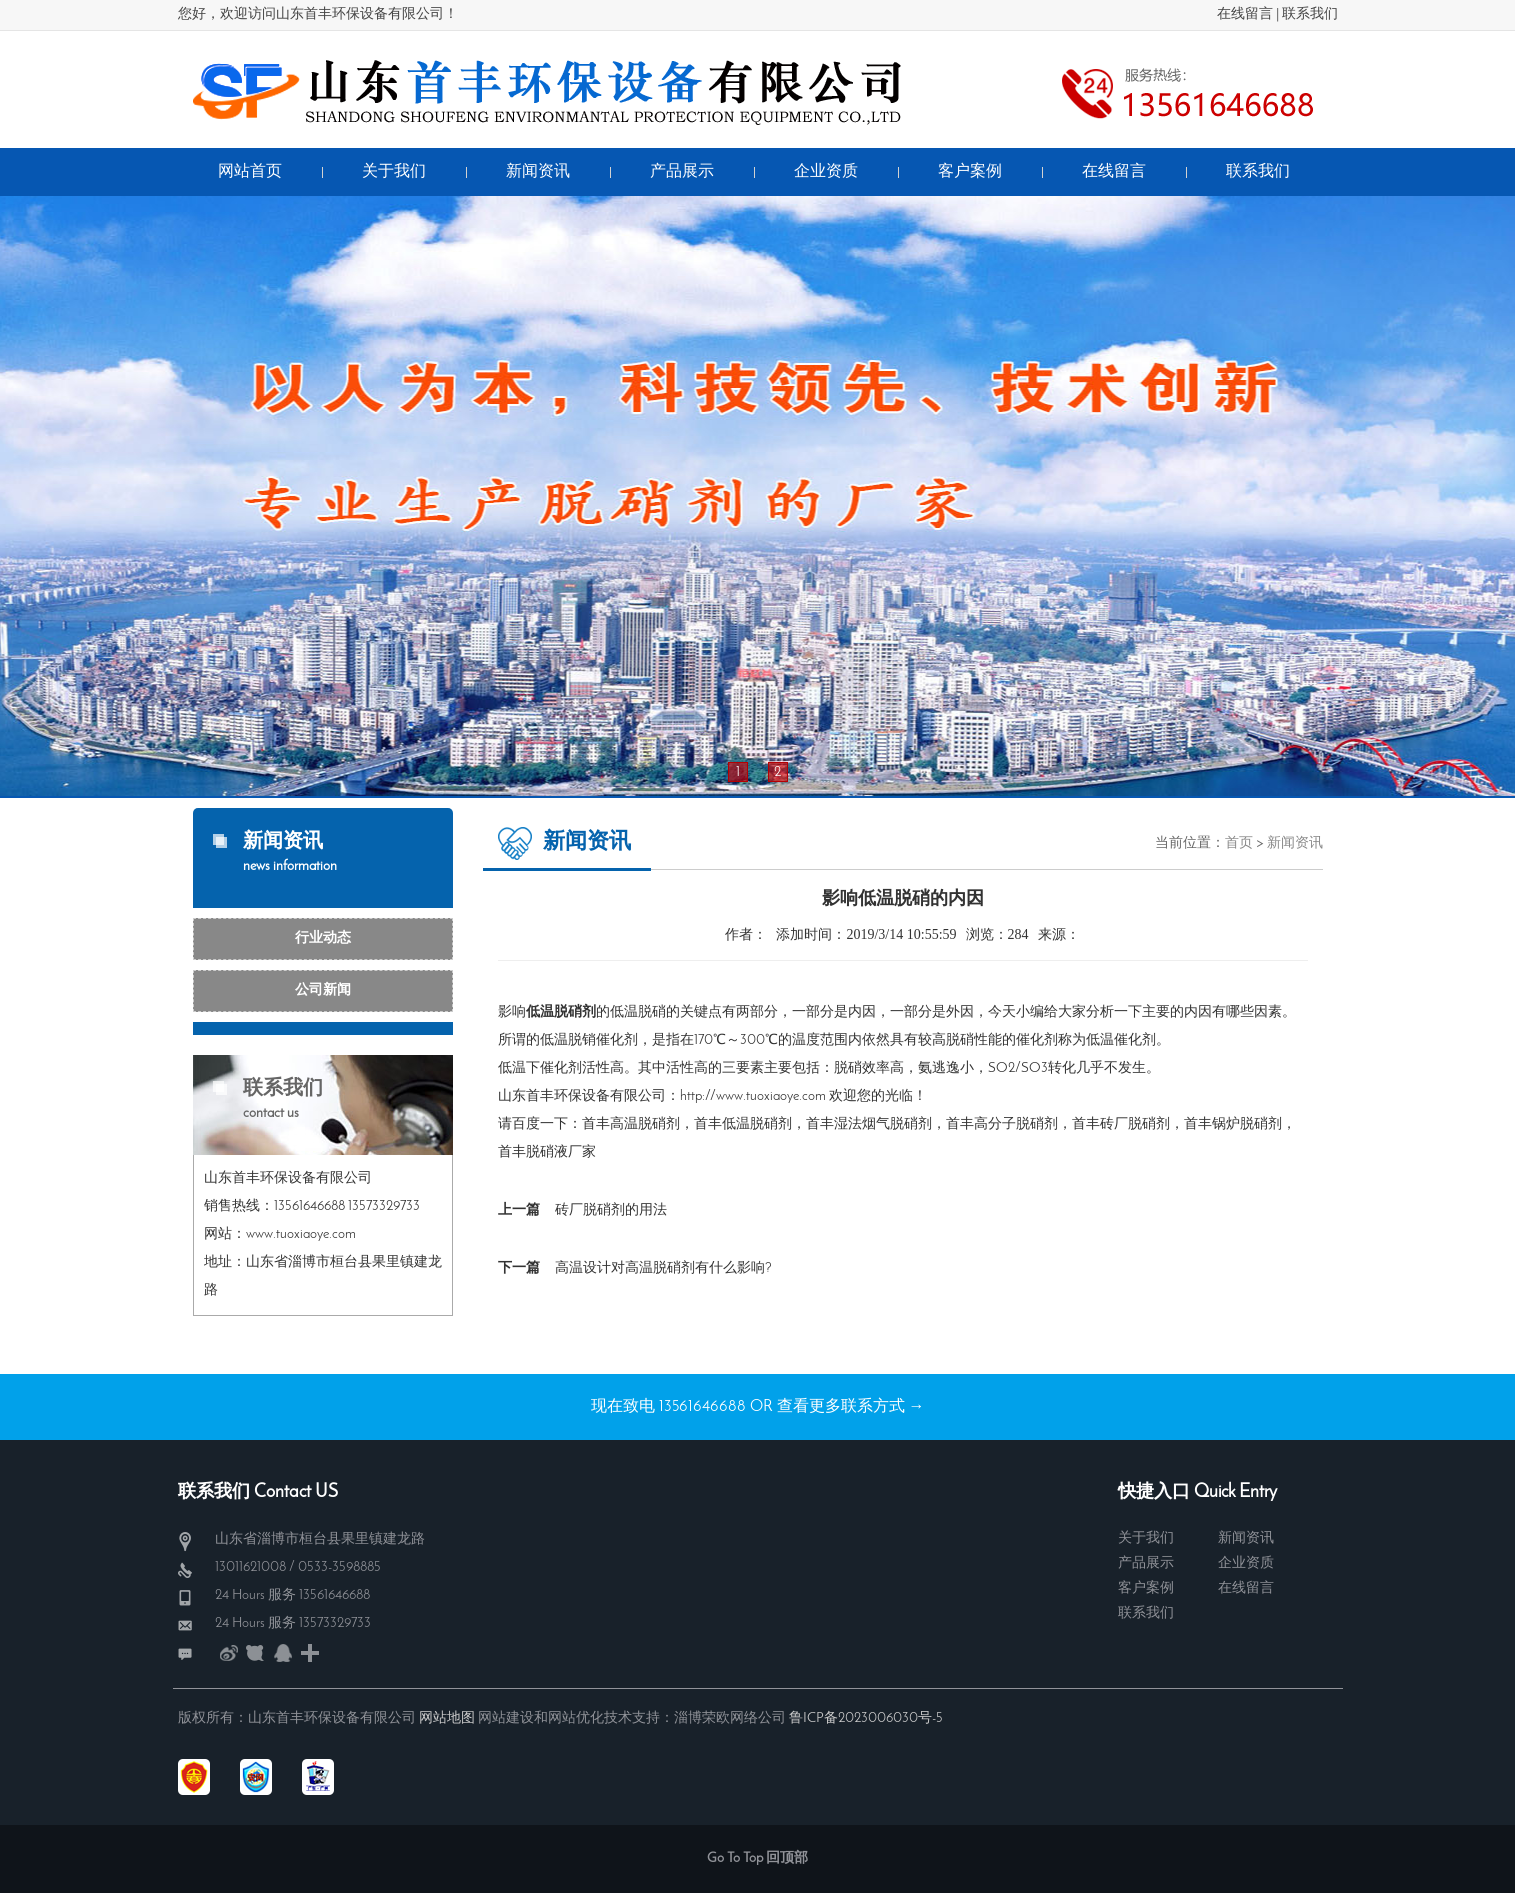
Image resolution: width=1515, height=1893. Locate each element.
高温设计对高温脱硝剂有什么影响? (663, 1268)
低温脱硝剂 (757, 1124)
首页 (1239, 843)
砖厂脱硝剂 (1135, 1124)
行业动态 (323, 938)
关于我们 (1146, 1538)
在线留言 (1245, 14)
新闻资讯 (1295, 843)
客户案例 (1146, 1588)
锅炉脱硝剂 (1247, 1124)
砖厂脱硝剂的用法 (611, 1210)
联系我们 (1310, 14)
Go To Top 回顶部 (757, 1858)
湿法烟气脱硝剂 (883, 1124)
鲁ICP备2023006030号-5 (866, 1718)
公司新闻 (323, 990)
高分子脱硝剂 (1016, 1124)
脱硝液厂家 (561, 1152)
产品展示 (1146, 1563)
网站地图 (447, 1718)
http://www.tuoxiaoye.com (753, 1096)
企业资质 (1246, 1563)
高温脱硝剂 (645, 1124)
